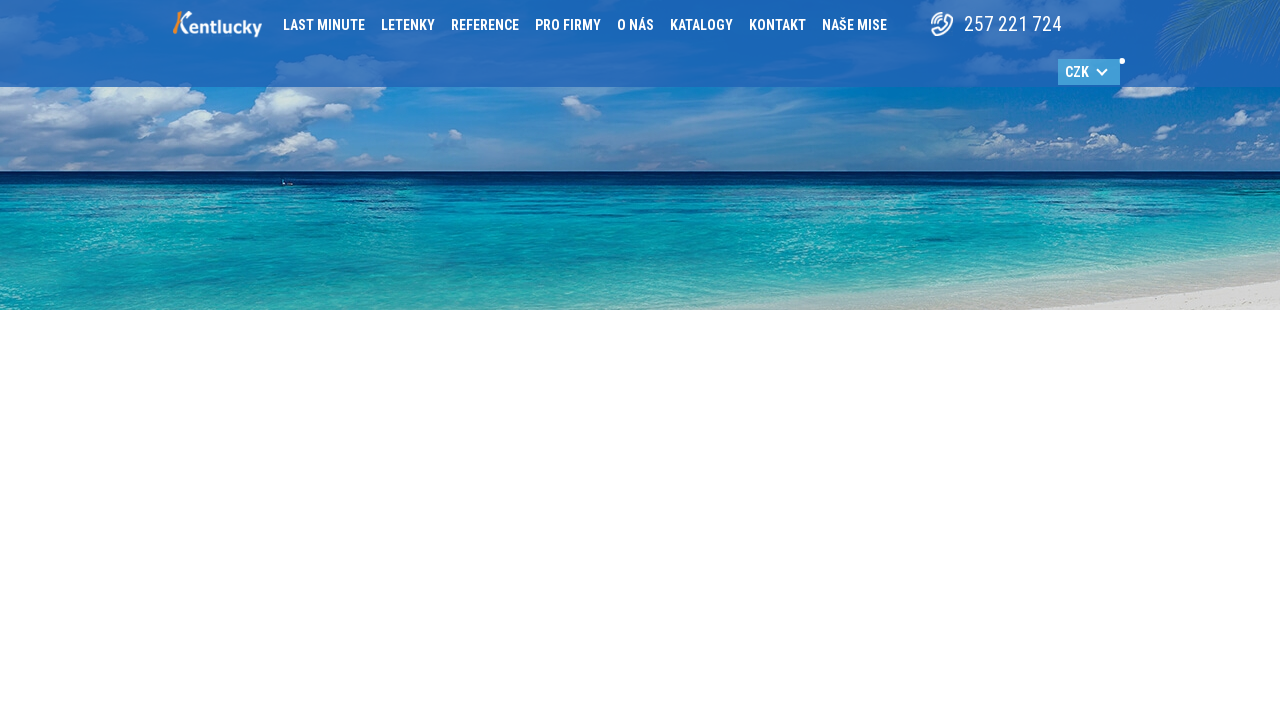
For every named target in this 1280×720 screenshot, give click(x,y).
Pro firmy (568, 25)
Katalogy (701, 25)
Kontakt (777, 25)
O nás (635, 25)
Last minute (324, 25)
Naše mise (854, 25)
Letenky (408, 25)
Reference (485, 25)
